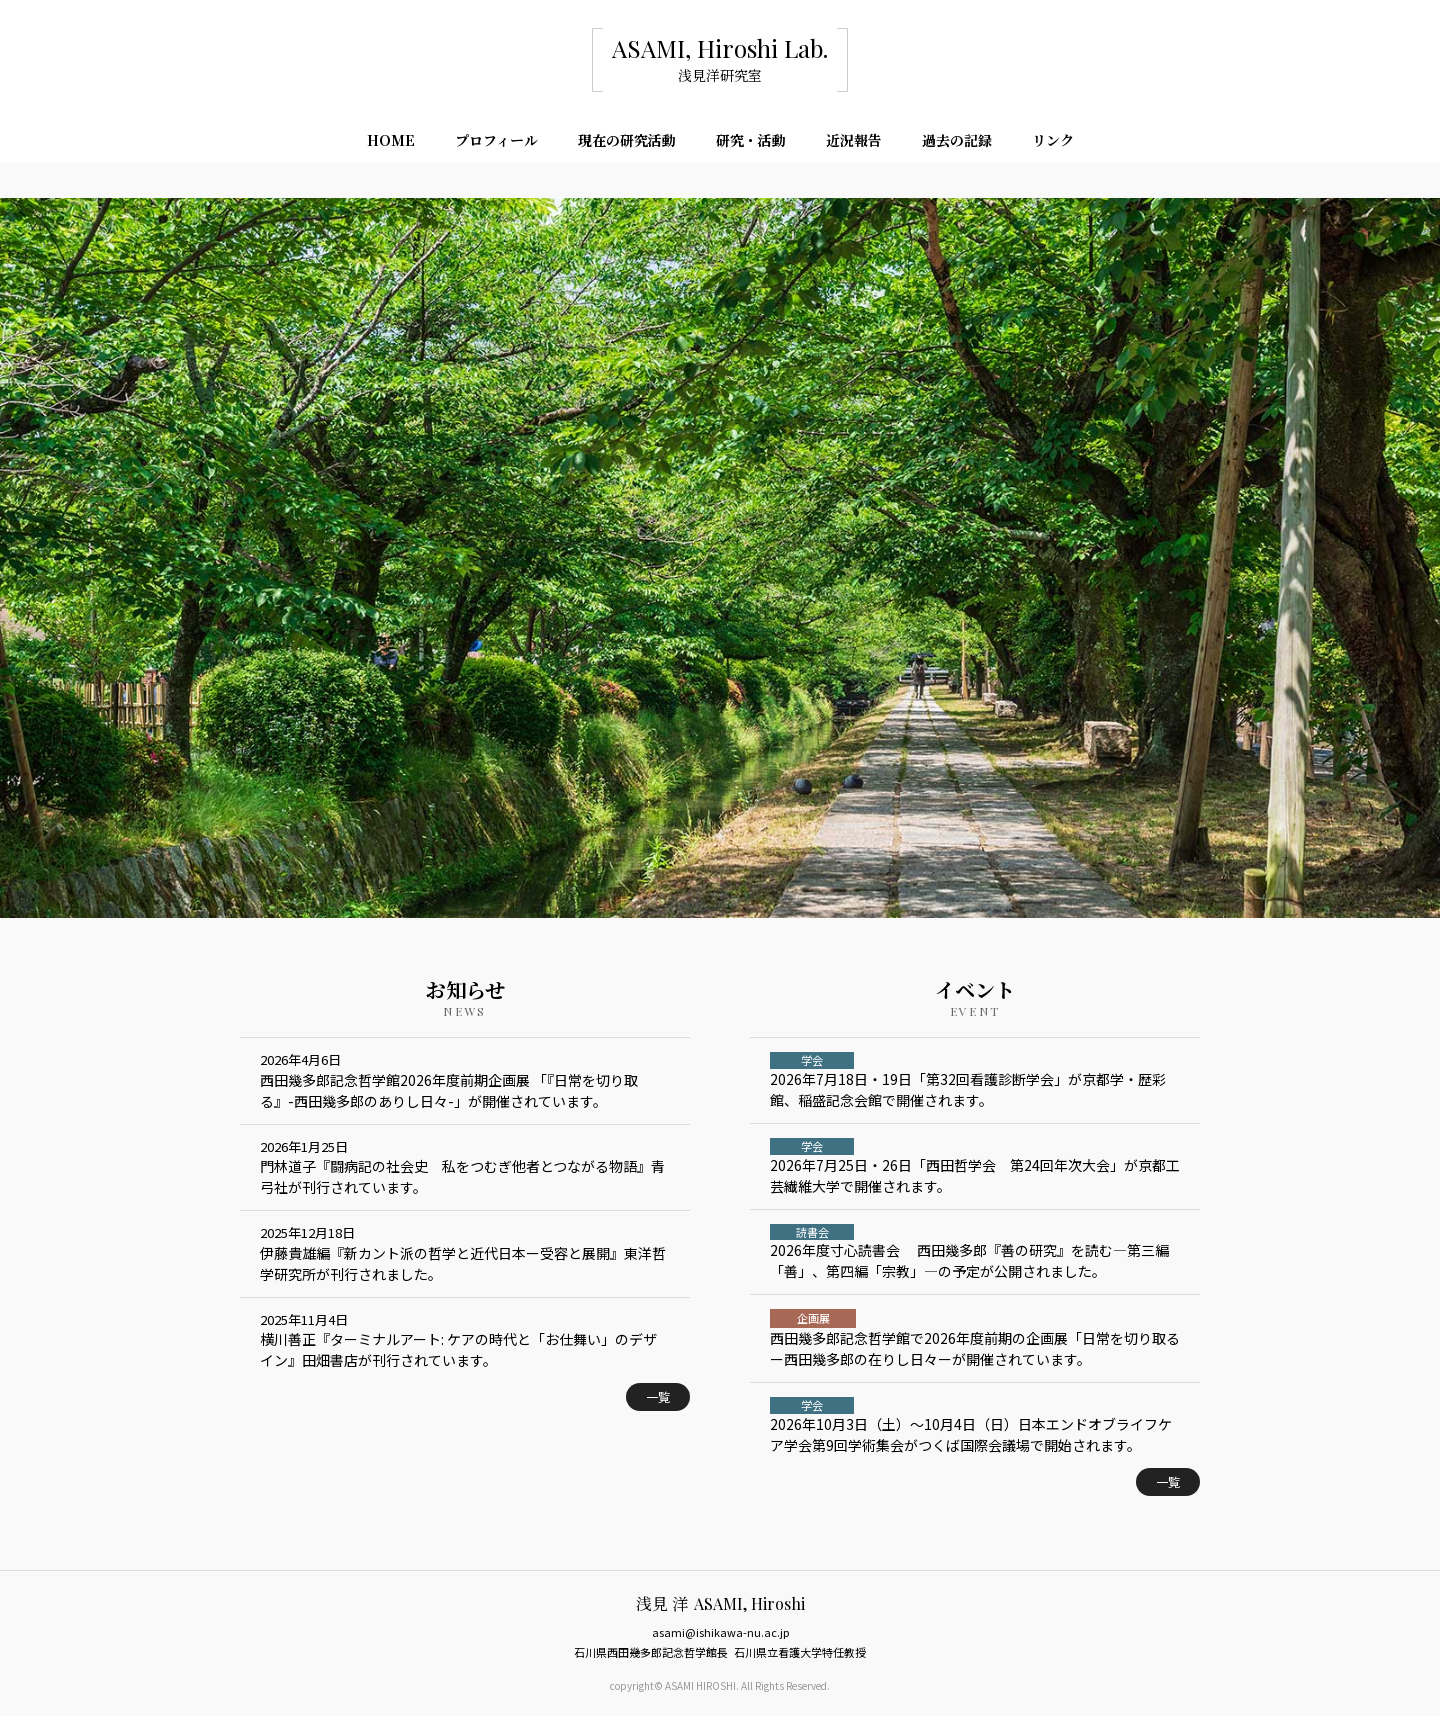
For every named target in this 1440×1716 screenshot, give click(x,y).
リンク (1053, 144)
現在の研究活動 (627, 144)
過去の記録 (957, 144)
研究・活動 (751, 144)
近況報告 (854, 144)
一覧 (658, 1396)
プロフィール (496, 144)
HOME (391, 144)
